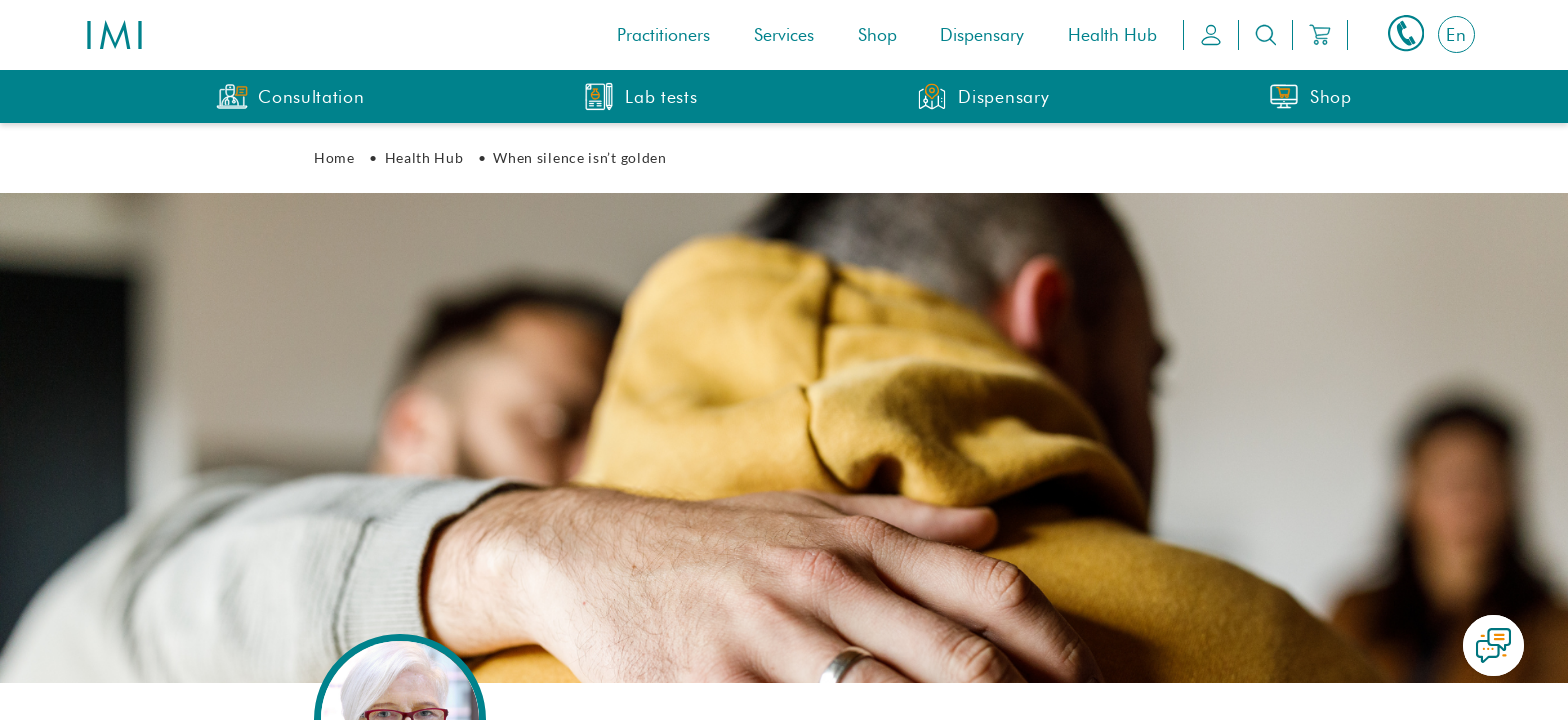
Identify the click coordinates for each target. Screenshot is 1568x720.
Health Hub (1112, 36)
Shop (877, 36)
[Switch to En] (1456, 34)
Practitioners (663, 36)
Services (784, 36)
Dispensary (982, 36)
